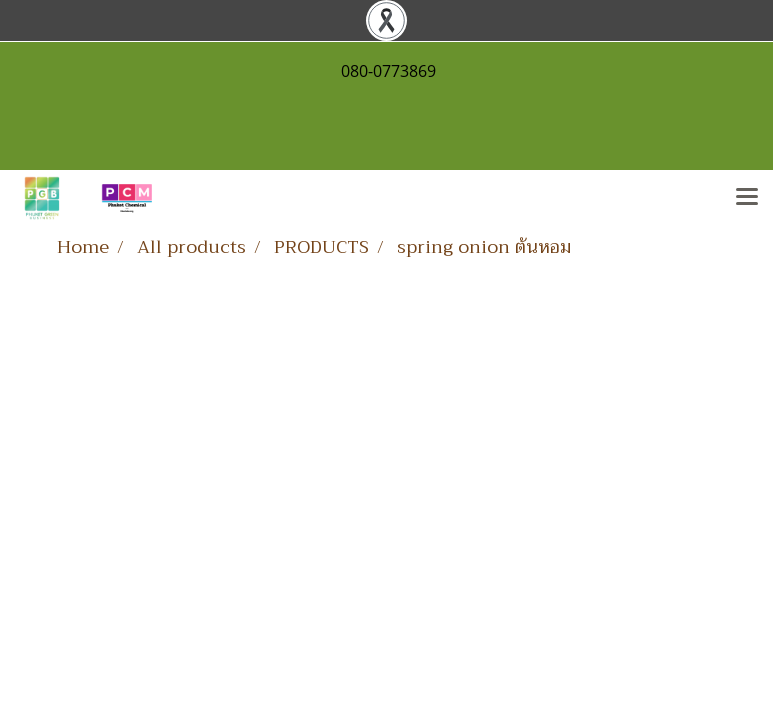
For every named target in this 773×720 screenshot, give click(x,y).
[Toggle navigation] (747, 198)
